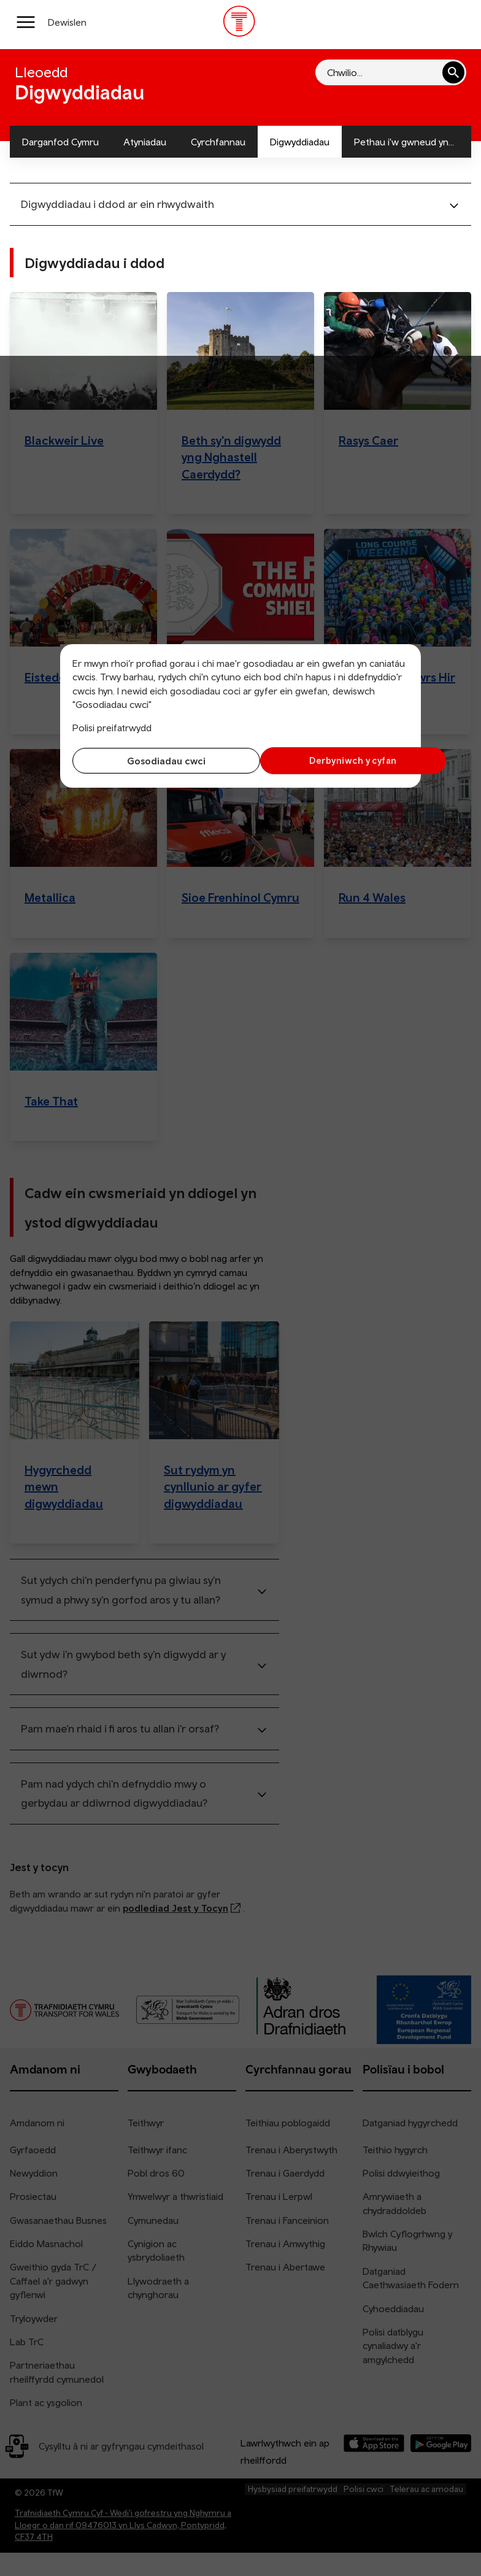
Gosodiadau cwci (153, 760)
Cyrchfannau (218, 141)
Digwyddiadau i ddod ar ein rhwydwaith (117, 204)
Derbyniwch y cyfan (327, 760)
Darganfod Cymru (60, 141)
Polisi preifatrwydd (112, 727)
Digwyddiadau (299, 141)
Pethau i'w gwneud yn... (404, 141)
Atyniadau (144, 141)
